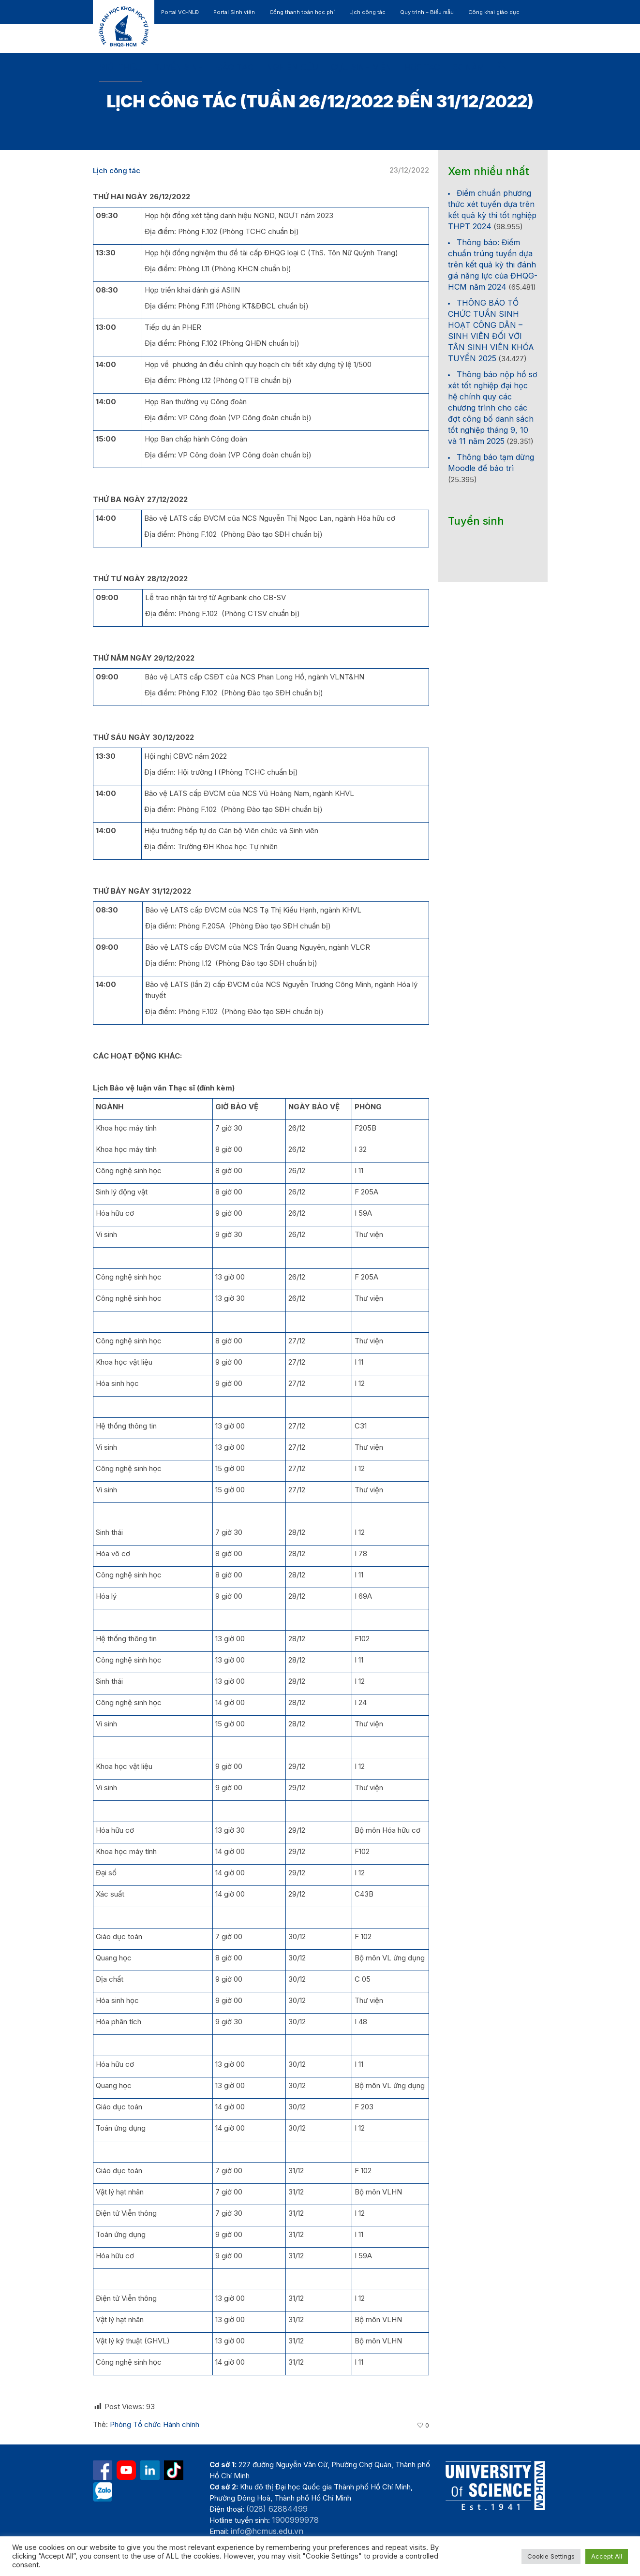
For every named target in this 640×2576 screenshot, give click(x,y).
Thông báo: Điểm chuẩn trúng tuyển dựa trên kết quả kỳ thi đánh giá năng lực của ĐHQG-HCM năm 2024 (492, 264)
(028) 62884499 (277, 2509)
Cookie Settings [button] (551, 2556)
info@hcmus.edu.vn (267, 2531)
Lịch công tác (116, 170)
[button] (502, 67)
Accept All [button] (606, 2556)
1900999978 (295, 2520)
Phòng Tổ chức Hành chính (154, 2424)
